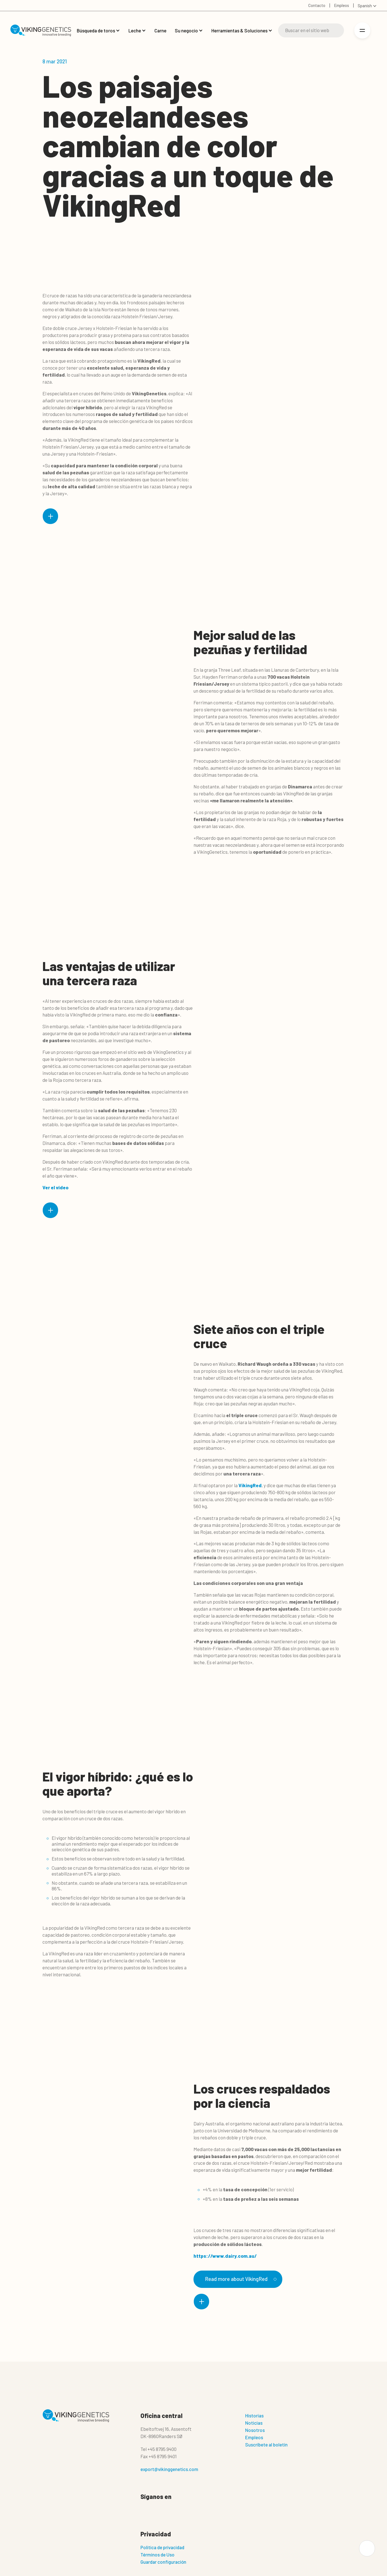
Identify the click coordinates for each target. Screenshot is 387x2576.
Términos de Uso (157, 2555)
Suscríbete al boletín (266, 2445)
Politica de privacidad (162, 2547)
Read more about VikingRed (240, 2279)
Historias (254, 2416)
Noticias (253, 2423)
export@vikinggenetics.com (169, 2469)
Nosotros (255, 2430)
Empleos (254, 2437)
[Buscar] (311, 30)
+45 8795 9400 (161, 2449)
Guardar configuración (163, 2562)
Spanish (365, 5)
